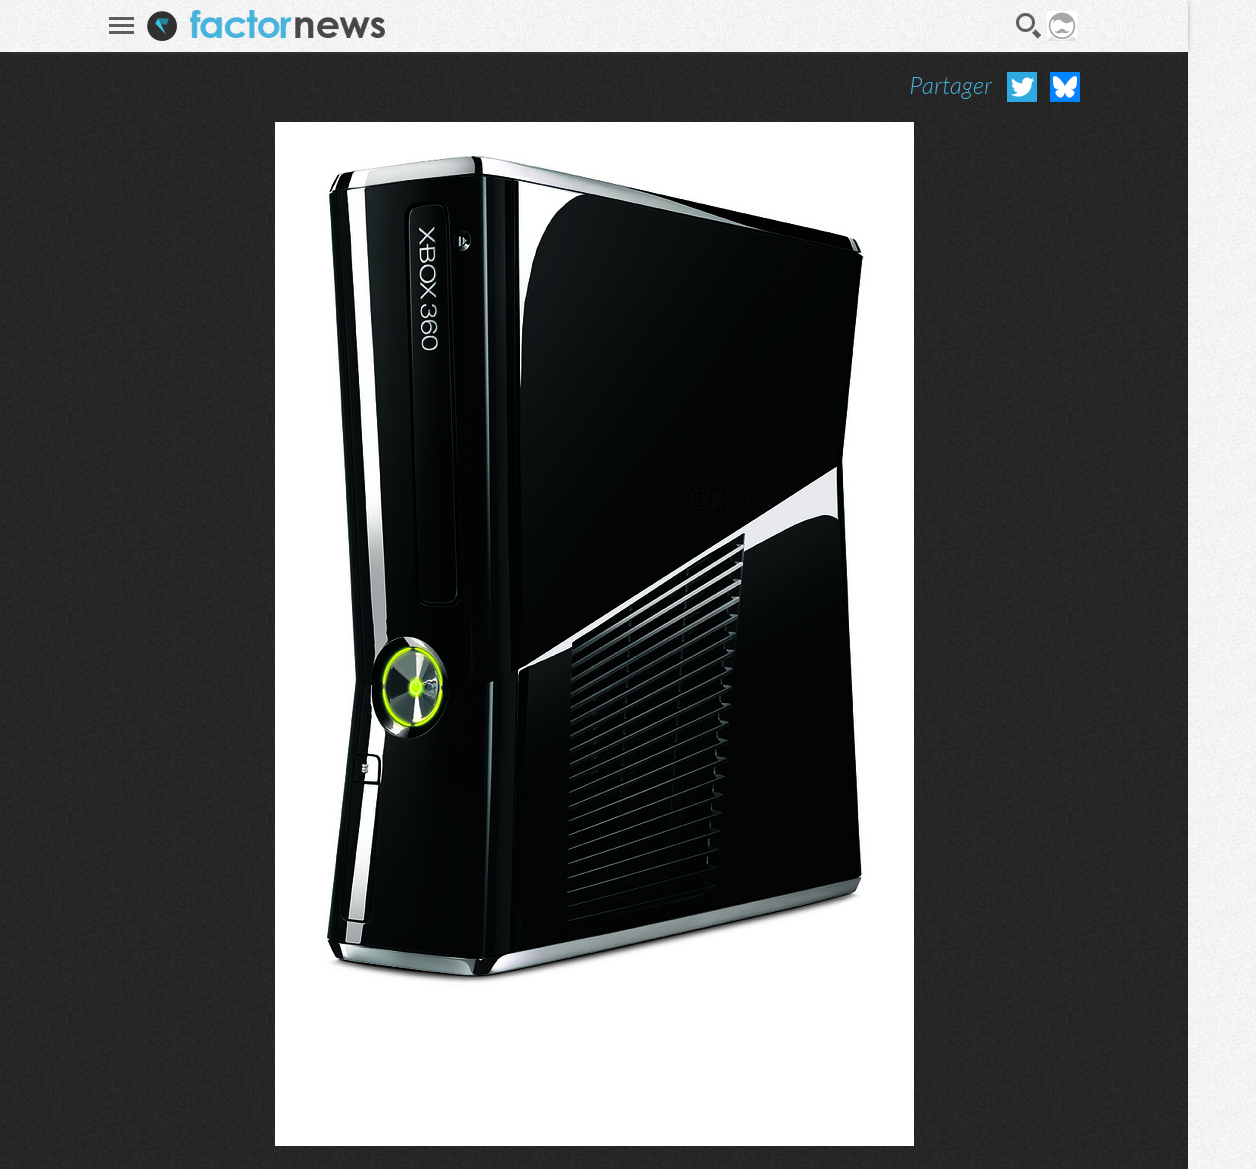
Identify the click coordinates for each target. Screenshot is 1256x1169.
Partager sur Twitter (1020, 87)
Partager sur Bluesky (1063, 87)
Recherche (1028, 26)
